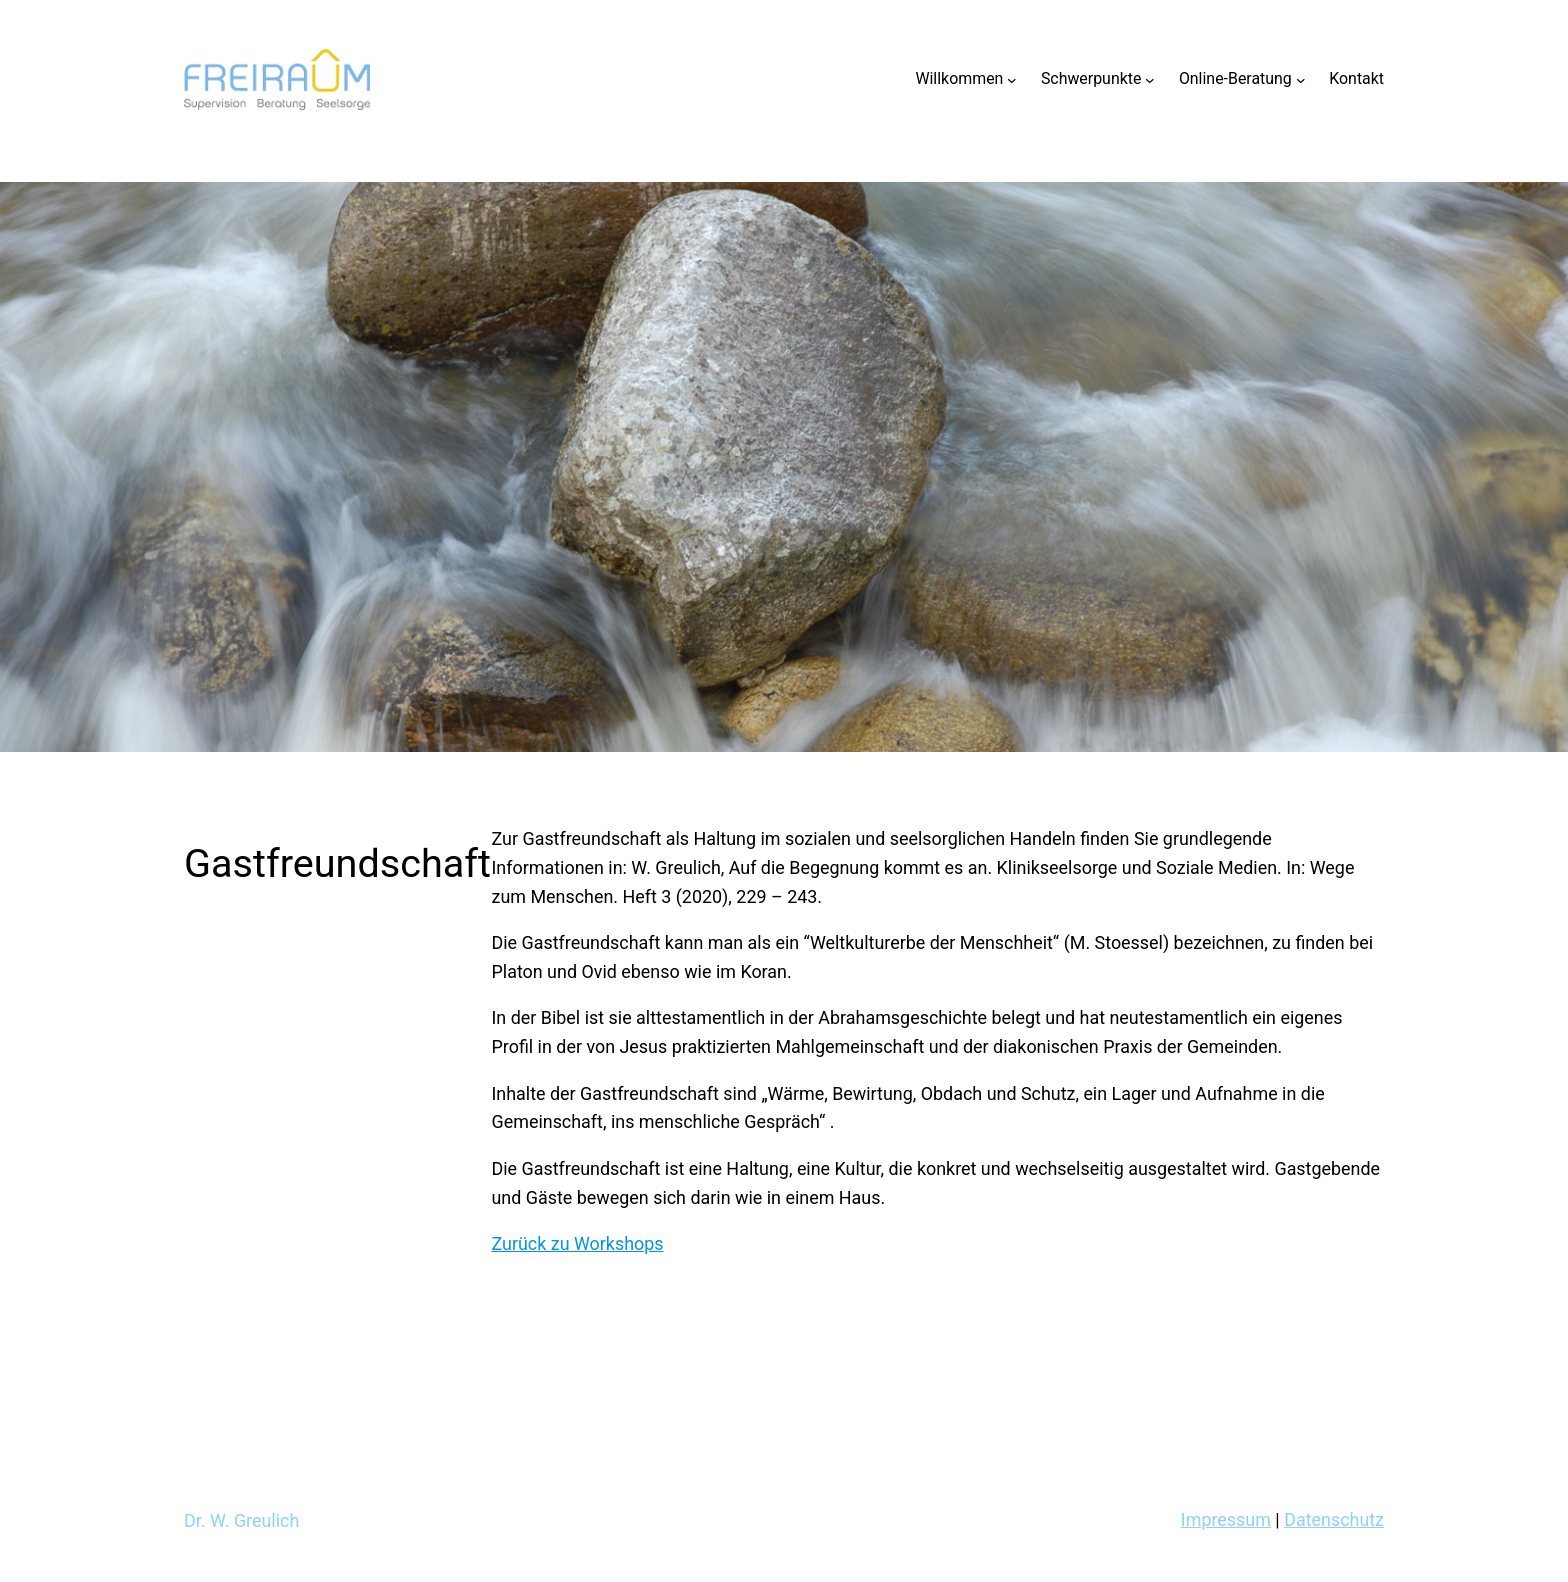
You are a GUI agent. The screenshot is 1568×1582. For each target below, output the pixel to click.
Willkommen (959, 78)
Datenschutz (1334, 1519)
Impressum (1226, 1519)
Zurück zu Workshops (578, 1243)
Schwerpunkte (1091, 78)
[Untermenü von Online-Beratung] (1301, 79)
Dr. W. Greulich (241, 1520)
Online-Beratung (1235, 78)
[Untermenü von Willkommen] (1012, 79)
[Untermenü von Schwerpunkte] (1150, 79)
